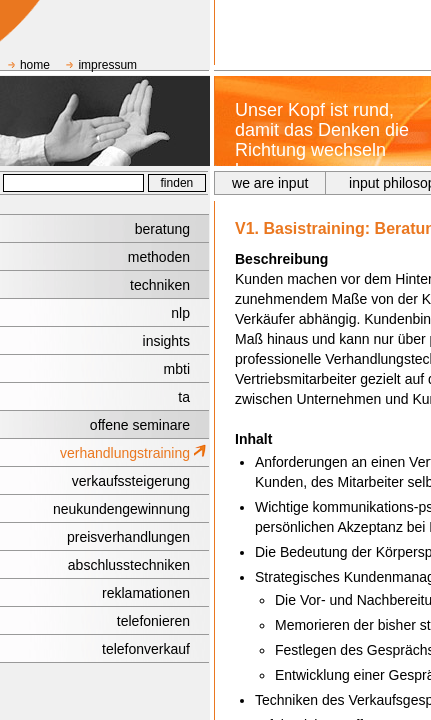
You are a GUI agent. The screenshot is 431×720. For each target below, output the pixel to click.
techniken (160, 285)
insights (166, 341)
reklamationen (146, 593)
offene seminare (140, 425)
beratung (162, 229)
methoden (159, 257)
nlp (180, 313)
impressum (107, 65)
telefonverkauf (146, 649)
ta (184, 397)
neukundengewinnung (121, 509)
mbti (177, 369)
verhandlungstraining (125, 453)
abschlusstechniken (129, 565)
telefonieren (153, 621)
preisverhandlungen (128, 537)
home (35, 65)
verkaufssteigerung (131, 481)
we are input (270, 183)
